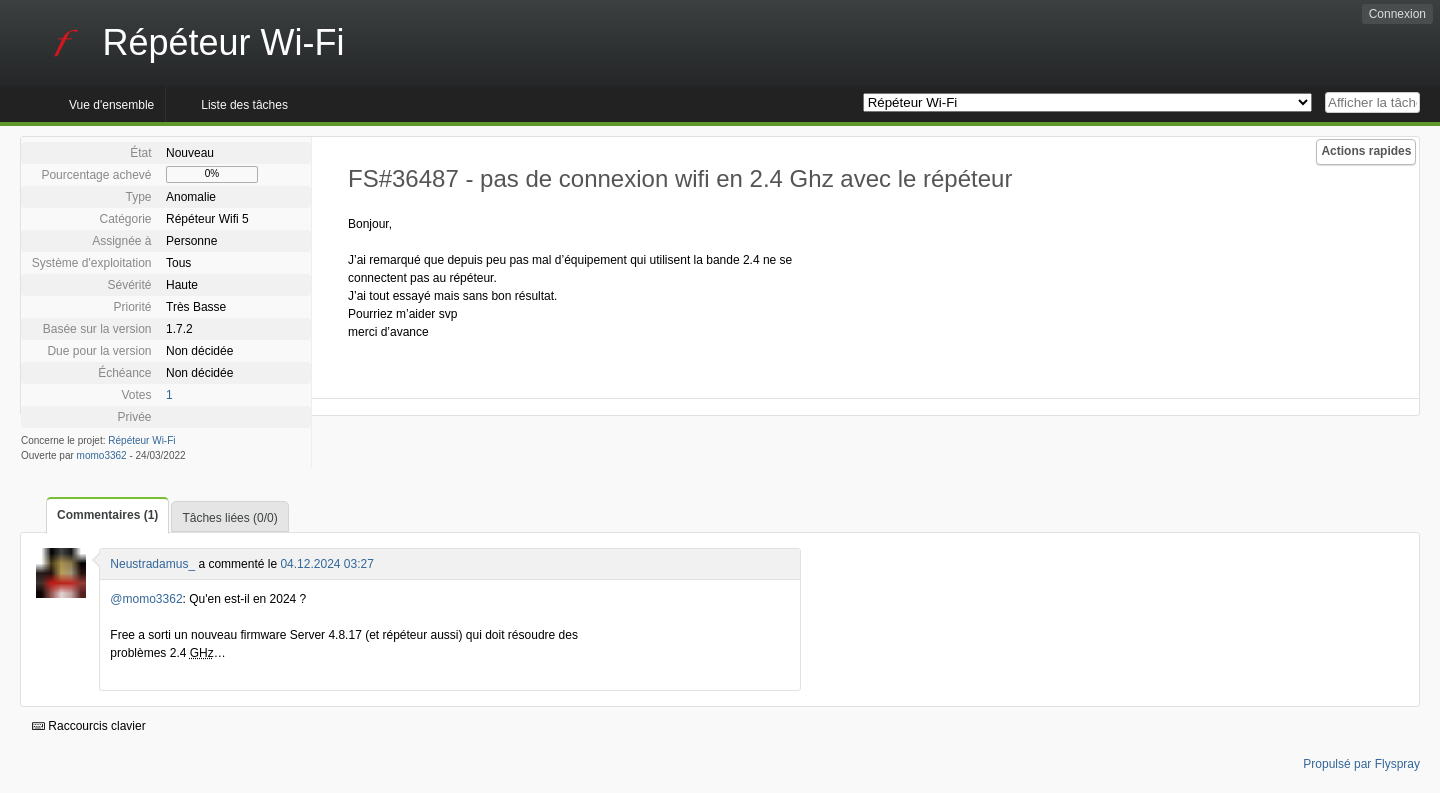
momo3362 (102, 455)
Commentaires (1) (107, 515)
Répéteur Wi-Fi (141, 440)
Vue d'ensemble (111, 105)
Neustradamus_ (152, 564)
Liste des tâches (244, 105)
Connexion (1397, 14)
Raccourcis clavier (89, 726)
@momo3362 (146, 599)
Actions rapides (1366, 151)
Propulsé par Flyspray (1361, 764)
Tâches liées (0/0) (229, 518)
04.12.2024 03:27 (326, 564)
